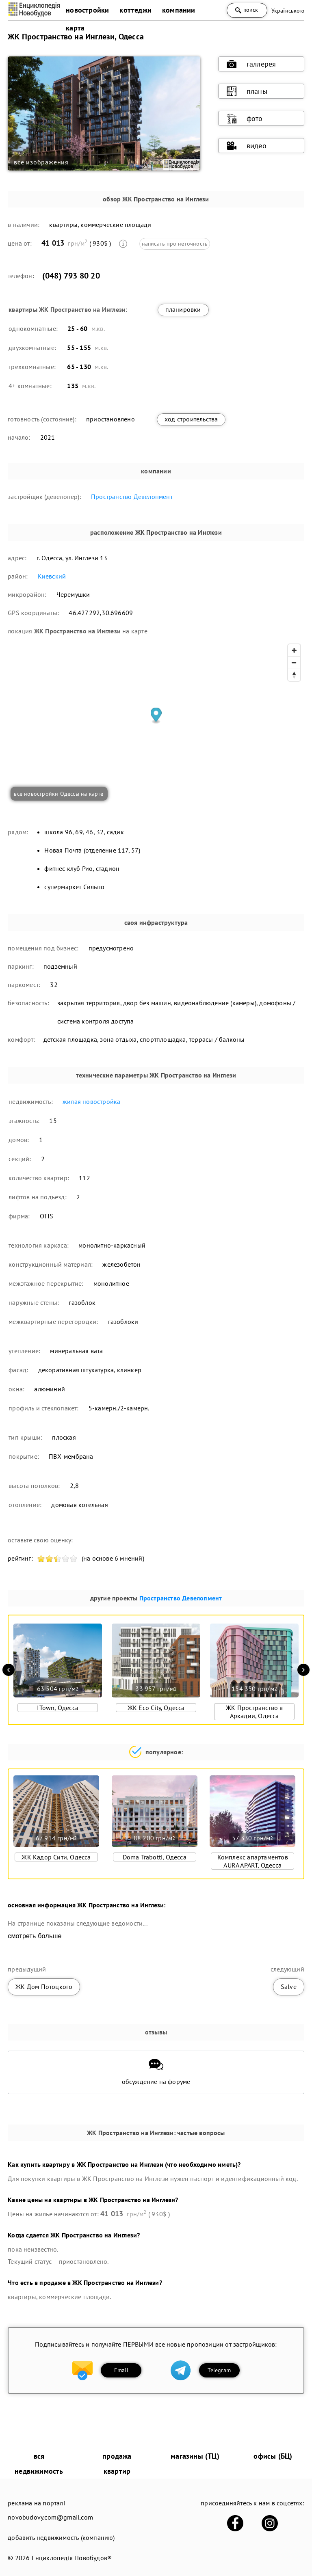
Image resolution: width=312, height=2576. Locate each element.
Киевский (52, 576)
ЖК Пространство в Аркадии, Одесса (254, 1712)
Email (121, 2370)
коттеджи (135, 10)
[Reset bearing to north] (294, 675)
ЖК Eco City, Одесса (156, 1708)
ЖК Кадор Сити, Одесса (56, 1857)
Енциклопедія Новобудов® (72, 2558)
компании (178, 10)
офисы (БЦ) (273, 2456)
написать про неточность (175, 243)
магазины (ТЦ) (195, 2456)
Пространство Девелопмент (132, 496)
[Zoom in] (294, 650)
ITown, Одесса (57, 1708)
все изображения (41, 162)
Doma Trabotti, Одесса (154, 1857)
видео (246, 146)
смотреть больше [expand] (34, 1936)
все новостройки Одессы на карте (58, 793)
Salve (289, 1986)
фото (245, 118)
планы (247, 91)
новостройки (87, 10)
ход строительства (191, 419)
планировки (183, 309)
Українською (287, 10)
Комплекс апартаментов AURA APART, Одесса (252, 1861)
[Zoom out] (294, 662)
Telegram (219, 2370)
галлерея (251, 64)
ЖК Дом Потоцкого (43, 1986)
